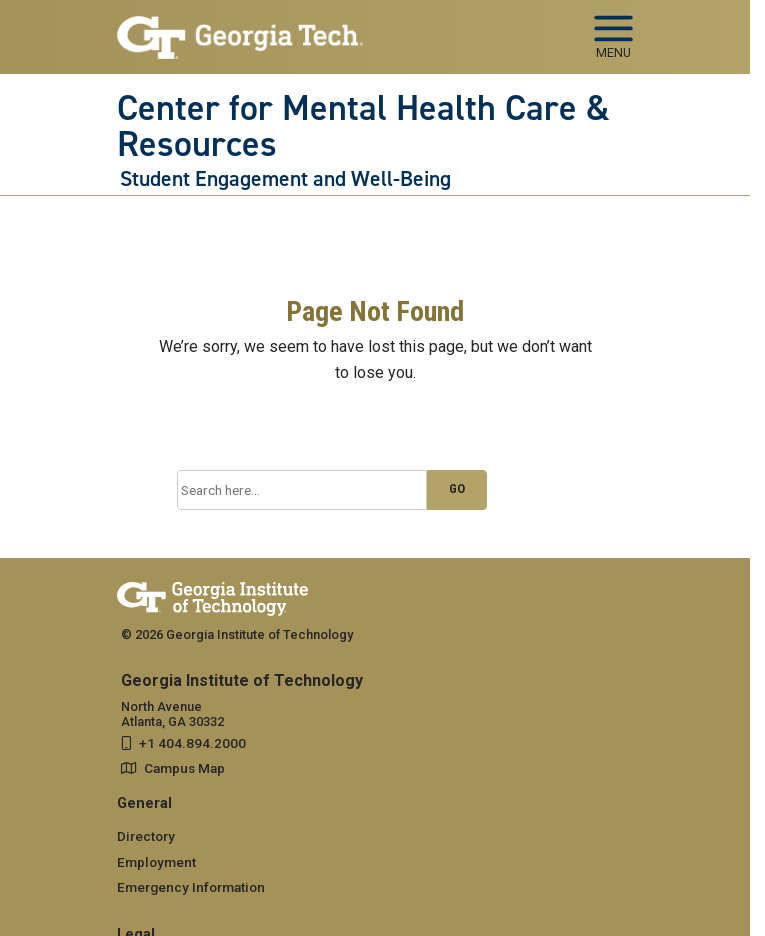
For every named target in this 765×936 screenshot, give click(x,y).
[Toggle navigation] (613, 30)
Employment (156, 862)
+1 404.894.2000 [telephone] (192, 743)
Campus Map (184, 768)
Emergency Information (191, 887)
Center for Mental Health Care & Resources (363, 126)
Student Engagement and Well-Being (285, 179)
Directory (146, 836)
